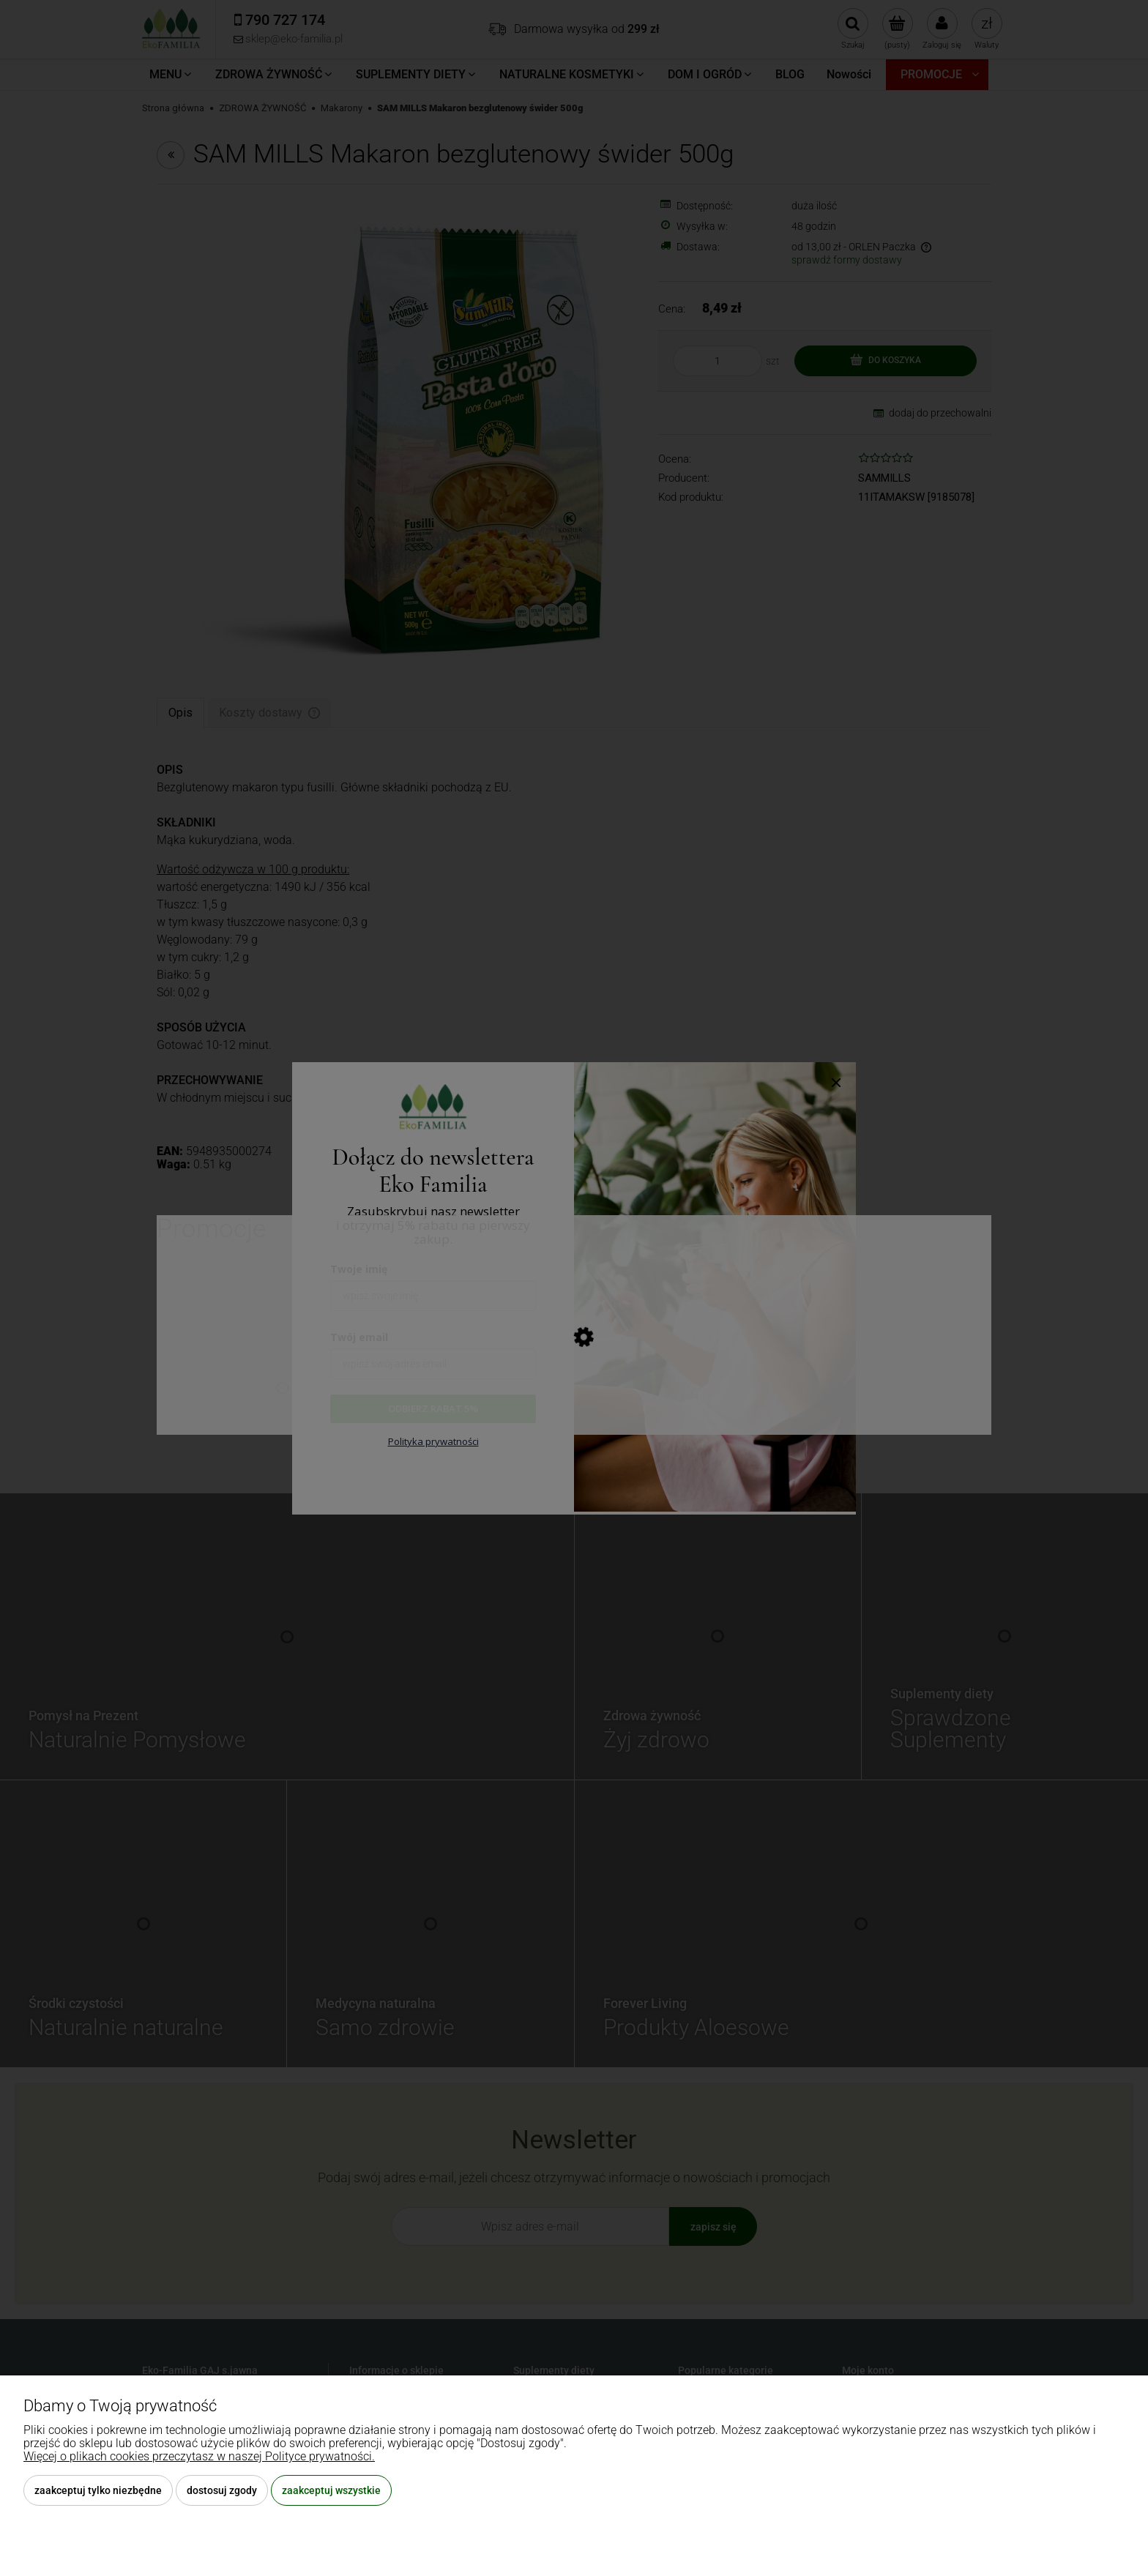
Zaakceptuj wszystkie (331, 2490)
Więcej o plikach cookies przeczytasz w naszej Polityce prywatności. (199, 2456)
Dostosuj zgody (222, 2490)
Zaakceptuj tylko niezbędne (98, 2490)
